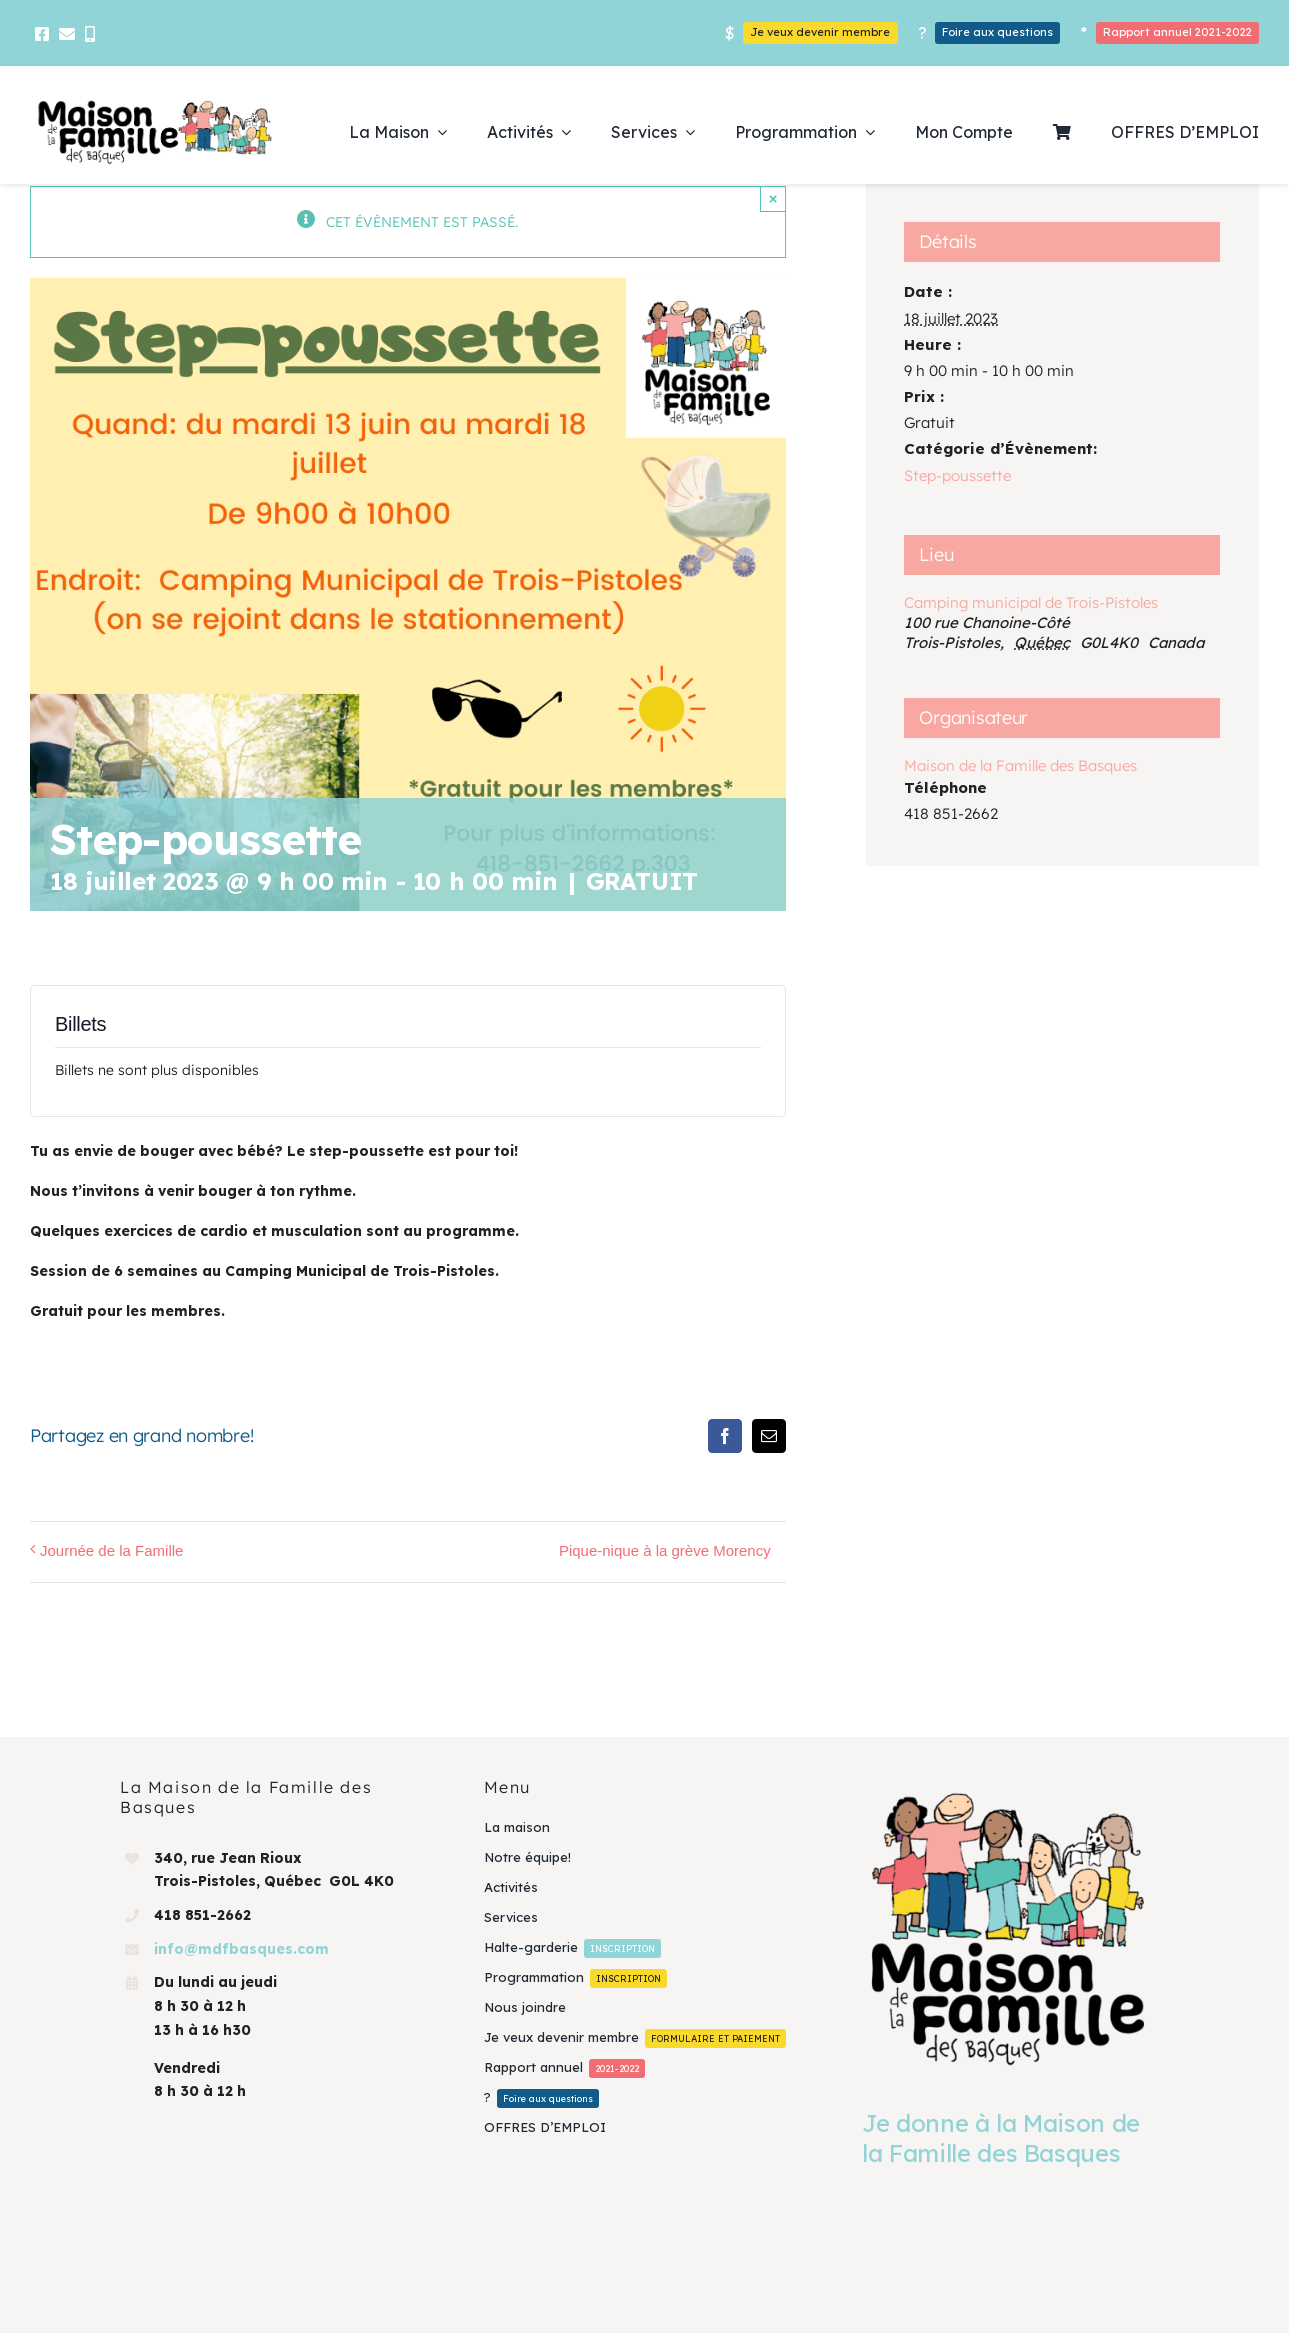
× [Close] (773, 198)
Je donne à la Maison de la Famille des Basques (1001, 2138)
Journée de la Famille (111, 1550)
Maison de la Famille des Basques (1020, 765)
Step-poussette (957, 475)
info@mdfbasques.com (241, 1949)
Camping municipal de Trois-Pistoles (1031, 602)
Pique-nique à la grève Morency (665, 1550)
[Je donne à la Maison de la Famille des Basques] (1008, 1928)
